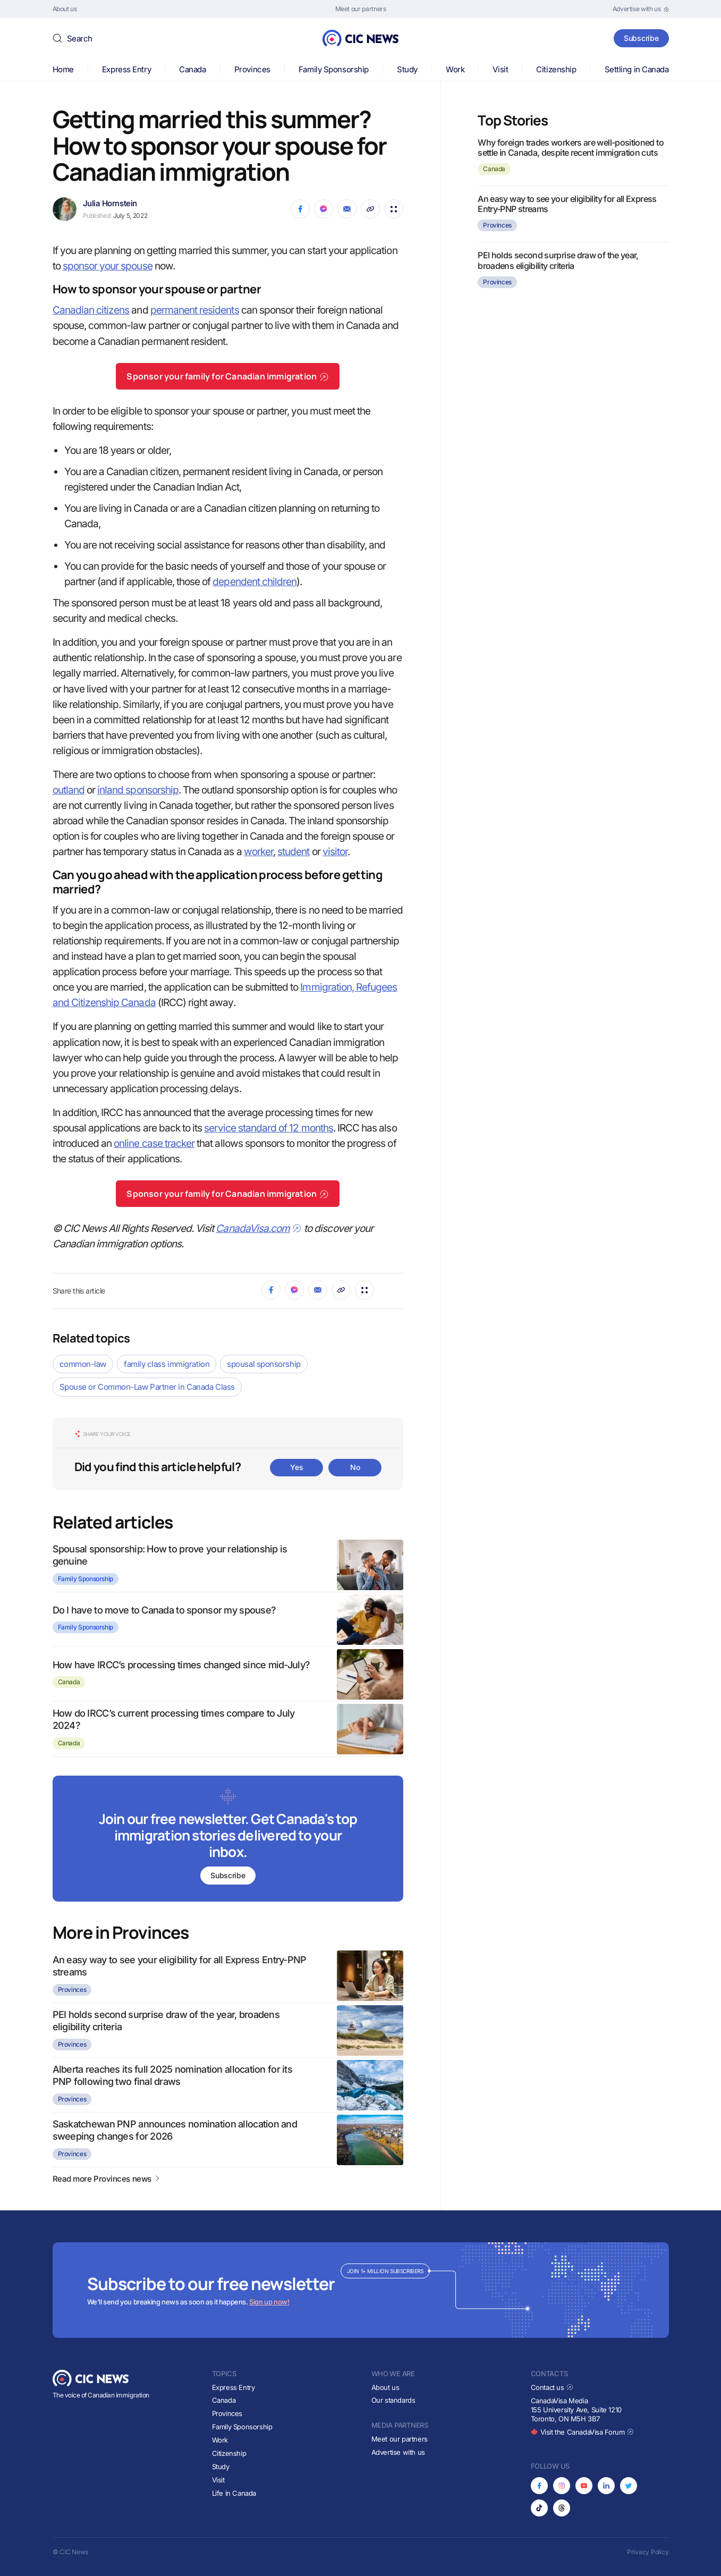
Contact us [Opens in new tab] (552, 2387)
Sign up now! (269, 2302)
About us (385, 2387)
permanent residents (194, 310)
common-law (83, 1364)
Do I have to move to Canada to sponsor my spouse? (164, 1610)
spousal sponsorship (263, 1364)
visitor (335, 852)
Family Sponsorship (334, 69)
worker (258, 852)
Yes (296, 1467)
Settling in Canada (637, 69)
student (293, 852)
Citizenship (556, 69)
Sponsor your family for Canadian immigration (227, 376)
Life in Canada (234, 2493)
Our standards (393, 2400)
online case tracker (154, 1143)
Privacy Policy (648, 2552)
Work (455, 69)
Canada (192, 69)
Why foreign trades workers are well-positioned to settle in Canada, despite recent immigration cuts (571, 147)
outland (68, 790)
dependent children (254, 582)
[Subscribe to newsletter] (228, 1839)
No (355, 1467)
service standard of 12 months (268, 1128)
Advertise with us (398, 2452)
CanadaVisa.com (259, 1228)
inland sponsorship (138, 790)
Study (407, 69)
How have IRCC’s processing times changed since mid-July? (181, 1664)
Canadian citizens (91, 310)
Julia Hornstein (110, 203)
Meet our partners (399, 2439)
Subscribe (641, 38)
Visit (500, 69)
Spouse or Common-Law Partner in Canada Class (147, 1387)
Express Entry (126, 69)
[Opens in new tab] (641, 9)
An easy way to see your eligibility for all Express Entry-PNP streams (567, 203)
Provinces (252, 69)
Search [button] (79, 38)
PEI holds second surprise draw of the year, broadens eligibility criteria (558, 260)
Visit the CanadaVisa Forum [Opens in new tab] (582, 2432)
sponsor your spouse (107, 266)
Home (63, 69)
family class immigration (166, 1364)
